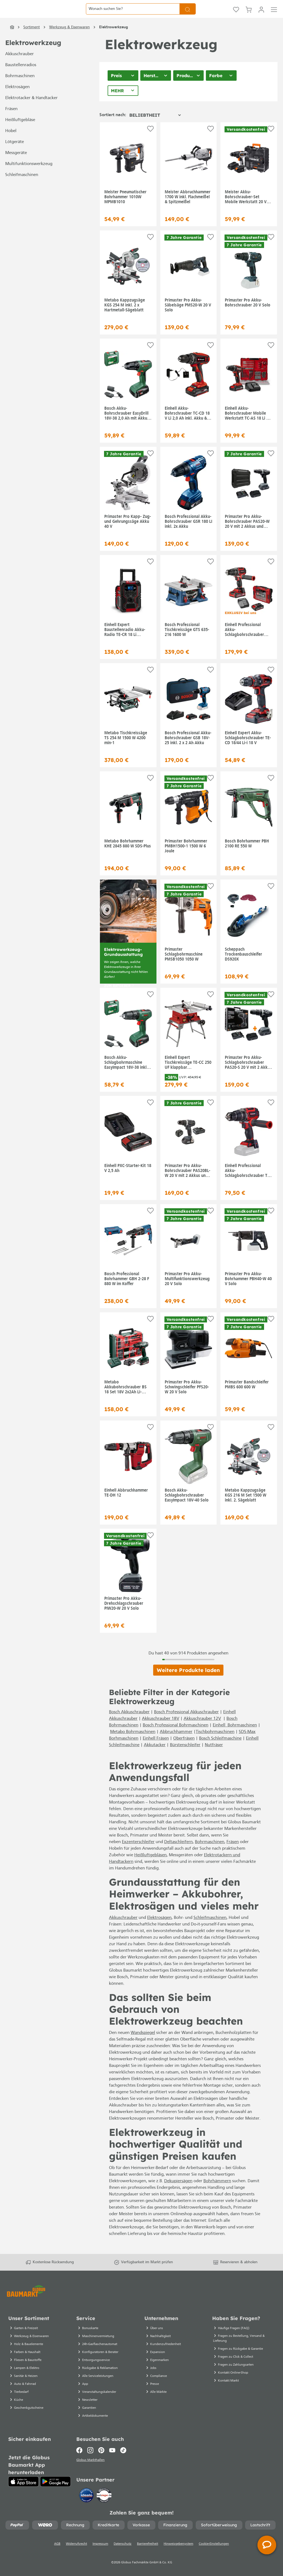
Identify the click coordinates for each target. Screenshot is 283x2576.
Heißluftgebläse (20, 132)
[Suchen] (188, 15)
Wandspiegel (143, 2045)
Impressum (100, 2550)
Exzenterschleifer (138, 1854)
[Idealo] (87, 2501)
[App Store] (23, 2486)
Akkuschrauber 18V (160, 1731)
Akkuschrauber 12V (202, 1731)
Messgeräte (16, 165)
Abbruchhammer (176, 1744)
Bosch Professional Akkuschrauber (186, 1724)
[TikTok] (123, 2455)
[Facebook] (80, 2455)
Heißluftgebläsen (150, 1867)
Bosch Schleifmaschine (220, 1751)
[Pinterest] (101, 2455)
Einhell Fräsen (156, 1751)
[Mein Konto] (261, 15)
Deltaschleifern (178, 1854)
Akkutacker (155, 1757)
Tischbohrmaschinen (215, 1744)
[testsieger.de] (104, 2501)
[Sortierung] (155, 127)
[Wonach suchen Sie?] (133, 15)
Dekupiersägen (178, 2193)
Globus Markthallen (91, 2466)
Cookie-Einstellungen (214, 2550)
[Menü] (274, 15)
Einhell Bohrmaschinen (235, 1737)
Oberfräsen (184, 1751)
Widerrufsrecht (76, 2550)
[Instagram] (90, 2455)
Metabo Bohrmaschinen (132, 1744)
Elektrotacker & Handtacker (31, 110)
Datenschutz (122, 2550)
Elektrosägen (17, 99)
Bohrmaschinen (20, 88)
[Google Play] (55, 2486)
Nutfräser (214, 1757)
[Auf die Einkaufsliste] (150, 141)
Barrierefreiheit (147, 2550)
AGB (57, 2550)
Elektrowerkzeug (33, 55)
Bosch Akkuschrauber (129, 1724)
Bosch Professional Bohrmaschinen (175, 1737)
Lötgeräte (14, 154)
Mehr (117, 102)
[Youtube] (112, 2455)
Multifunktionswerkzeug (28, 176)
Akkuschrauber (19, 66)
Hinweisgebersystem (178, 2550)
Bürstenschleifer (185, 1757)
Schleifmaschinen (21, 187)
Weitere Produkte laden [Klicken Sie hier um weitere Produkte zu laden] (188, 1682)
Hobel (10, 143)
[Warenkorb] (248, 15)
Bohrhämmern (217, 2193)
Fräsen (11, 121)
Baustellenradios (20, 77)
